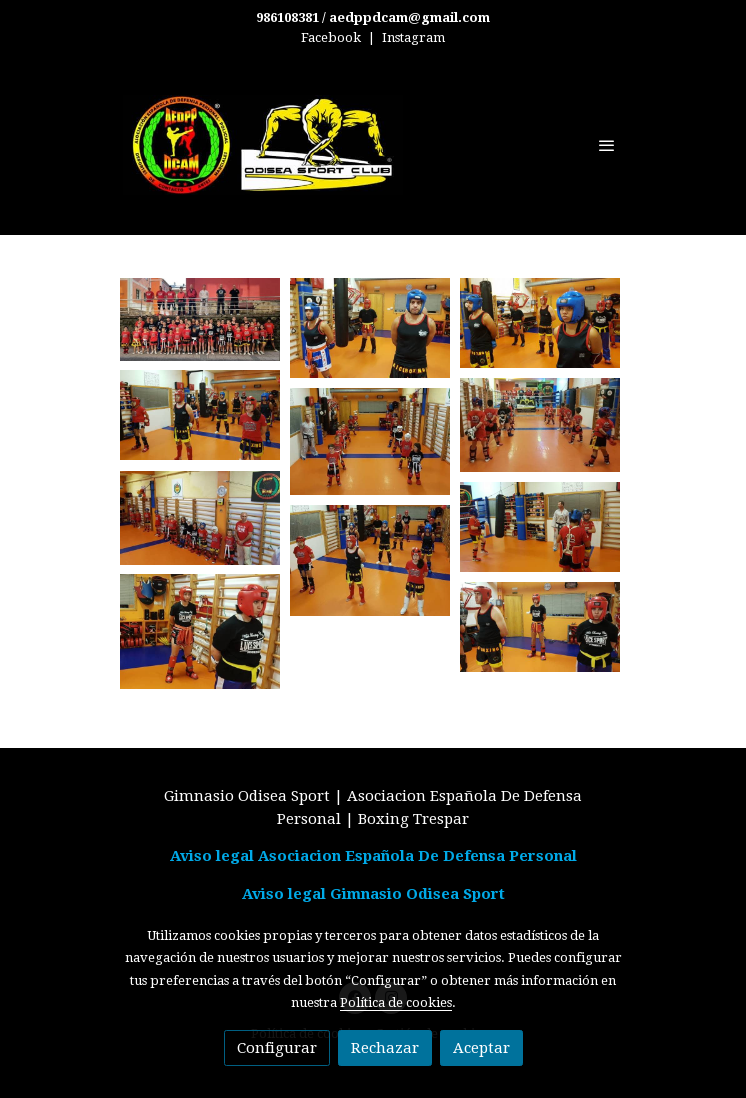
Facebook (331, 37)
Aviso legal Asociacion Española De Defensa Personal (373, 856)
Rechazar (385, 1048)
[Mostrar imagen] (200, 319)
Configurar (277, 1048)
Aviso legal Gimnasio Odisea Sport (373, 894)
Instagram (413, 37)
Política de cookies (396, 1002)
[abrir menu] (607, 145)
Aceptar (481, 1048)
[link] (263, 145)
